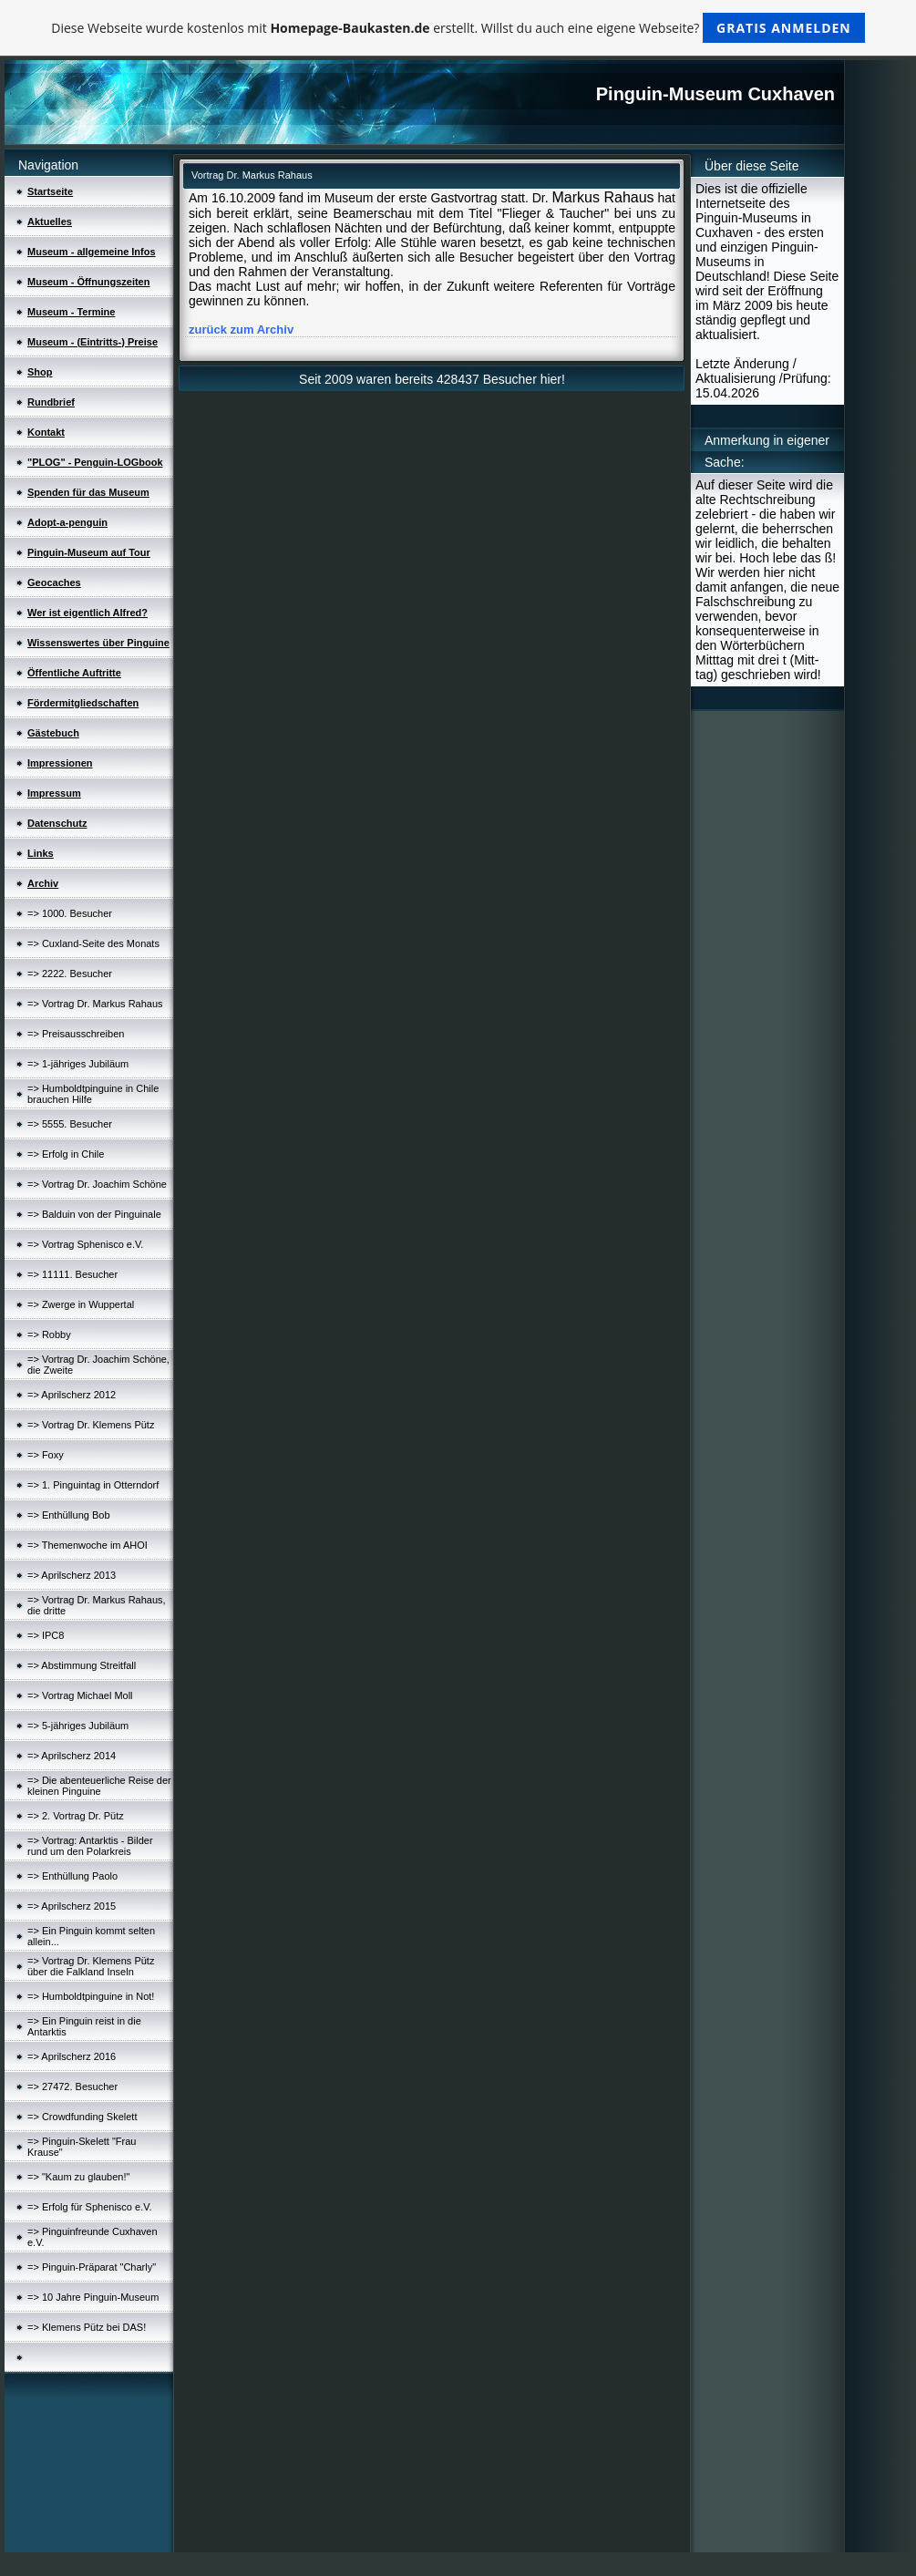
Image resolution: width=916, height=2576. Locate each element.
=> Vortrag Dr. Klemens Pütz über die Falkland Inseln (90, 1966)
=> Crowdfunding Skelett (82, 2116)
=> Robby (49, 1334)
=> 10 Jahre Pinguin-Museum (93, 2297)
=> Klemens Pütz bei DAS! (86, 2327)
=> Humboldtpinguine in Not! (90, 1996)
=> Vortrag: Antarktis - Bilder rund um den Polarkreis (90, 1846)
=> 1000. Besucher (69, 913)
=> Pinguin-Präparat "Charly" (91, 2267)
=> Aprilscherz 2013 (71, 1575)
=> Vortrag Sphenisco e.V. (85, 1244)
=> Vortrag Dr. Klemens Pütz (90, 1424)
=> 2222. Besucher (69, 973)
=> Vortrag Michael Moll (80, 1695)
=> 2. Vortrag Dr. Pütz (75, 1815)
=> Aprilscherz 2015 (71, 1906)
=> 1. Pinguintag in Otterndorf (93, 1484)
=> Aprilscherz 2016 (71, 2056)
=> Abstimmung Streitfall (81, 1665)
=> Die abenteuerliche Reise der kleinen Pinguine (99, 1786)
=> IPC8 (45, 1635)
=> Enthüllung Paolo (72, 1875)
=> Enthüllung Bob (68, 1515)
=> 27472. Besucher (72, 2086)
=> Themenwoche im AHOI (87, 1545)
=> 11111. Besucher (72, 1274)
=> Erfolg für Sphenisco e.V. (89, 2206)
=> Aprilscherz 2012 (71, 1394)
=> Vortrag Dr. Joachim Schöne (97, 1184)
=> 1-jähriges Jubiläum (78, 1063)
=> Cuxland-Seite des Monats (93, 943)
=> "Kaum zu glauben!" (78, 2176)
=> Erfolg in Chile (65, 1154)
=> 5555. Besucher (69, 1123)
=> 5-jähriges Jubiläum (78, 1725)
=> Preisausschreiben (75, 1033)
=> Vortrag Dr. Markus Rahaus (95, 1003)
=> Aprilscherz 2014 (71, 1755)
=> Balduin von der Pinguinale (94, 1214)
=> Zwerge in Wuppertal (80, 1304)
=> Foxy (45, 1454)
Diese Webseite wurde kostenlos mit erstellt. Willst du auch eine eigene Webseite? (458, 28)
